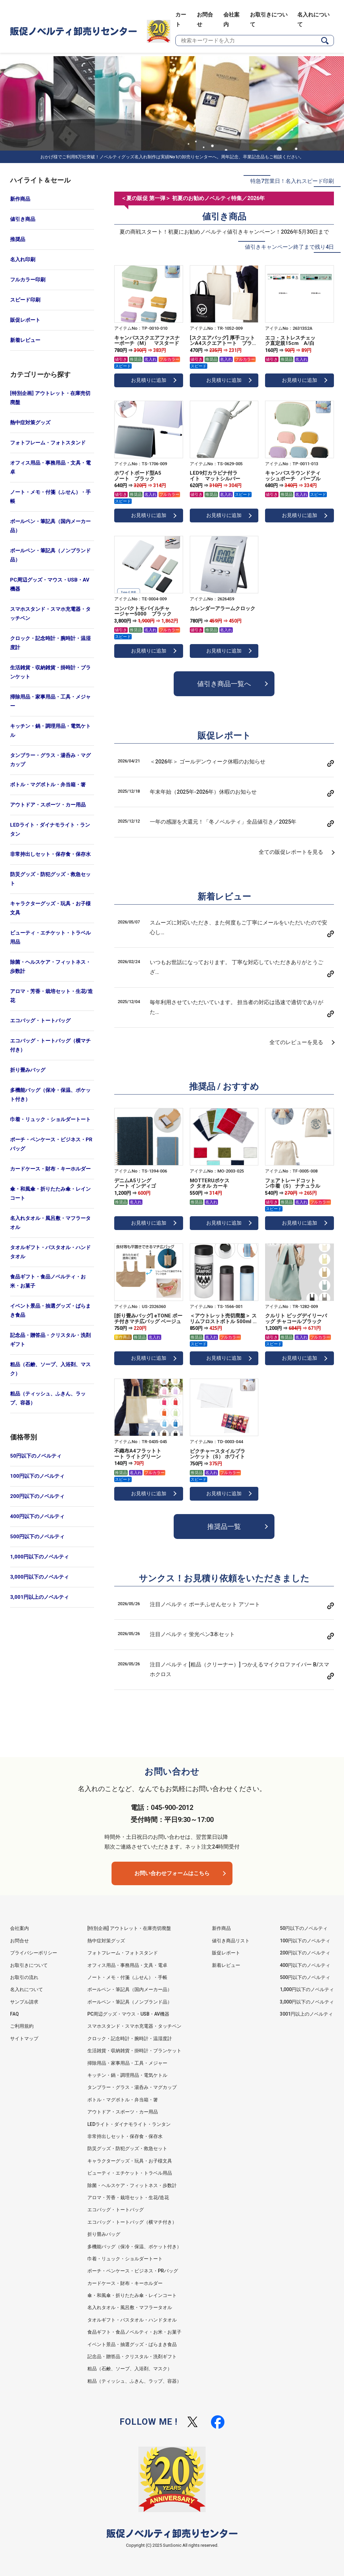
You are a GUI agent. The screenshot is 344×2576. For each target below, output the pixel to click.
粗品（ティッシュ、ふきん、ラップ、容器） (48, 1398)
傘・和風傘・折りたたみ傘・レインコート (50, 1193)
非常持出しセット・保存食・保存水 (50, 854)
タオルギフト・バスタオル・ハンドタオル (50, 1252)
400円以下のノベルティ (37, 1516)
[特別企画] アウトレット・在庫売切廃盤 (50, 397)
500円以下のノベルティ (37, 1537)
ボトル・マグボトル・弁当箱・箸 (48, 785)
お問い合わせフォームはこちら (172, 1873)
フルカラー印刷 (27, 280)
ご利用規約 (22, 2026)
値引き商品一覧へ (224, 684)
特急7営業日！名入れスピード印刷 (292, 181)
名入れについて (26, 1989)
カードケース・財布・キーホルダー (50, 1169)
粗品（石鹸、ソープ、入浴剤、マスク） (50, 1369)
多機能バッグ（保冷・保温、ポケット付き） (50, 1094)
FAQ (14, 2014)
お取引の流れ (24, 1977)
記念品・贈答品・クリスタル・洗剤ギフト (50, 1339)
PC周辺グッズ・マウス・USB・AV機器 (49, 584)
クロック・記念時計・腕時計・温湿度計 (50, 642)
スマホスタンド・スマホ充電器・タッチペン (50, 613)
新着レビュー (25, 340)
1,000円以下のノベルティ (39, 1557)
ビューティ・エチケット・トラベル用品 (50, 937)
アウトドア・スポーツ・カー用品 (48, 805)
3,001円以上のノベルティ (39, 1597)
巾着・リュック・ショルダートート (50, 1119)
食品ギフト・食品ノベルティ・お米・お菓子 (48, 1281)
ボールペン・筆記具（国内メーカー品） (50, 525)
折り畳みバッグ (27, 1070)
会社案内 (19, 1928)
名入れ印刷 (22, 259)
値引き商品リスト (231, 1940)
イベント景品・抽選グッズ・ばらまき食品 (50, 1310)
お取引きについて (29, 1965)
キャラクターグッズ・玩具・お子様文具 (50, 908)
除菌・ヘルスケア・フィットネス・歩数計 (50, 966)
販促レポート (25, 320)
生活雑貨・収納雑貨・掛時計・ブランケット (50, 672)
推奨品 (17, 239)
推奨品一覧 (224, 1526)
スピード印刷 (25, 300)
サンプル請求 (24, 2002)
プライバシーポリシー (33, 1952)
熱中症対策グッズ (30, 423)
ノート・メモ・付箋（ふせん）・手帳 (50, 496)
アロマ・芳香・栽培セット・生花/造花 (51, 995)
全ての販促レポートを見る (291, 852)
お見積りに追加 (148, 380)
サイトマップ (24, 2038)
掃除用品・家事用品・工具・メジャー (50, 701)
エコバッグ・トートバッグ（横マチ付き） (50, 1045)
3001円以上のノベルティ (306, 2014)
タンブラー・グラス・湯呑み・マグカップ (50, 759)
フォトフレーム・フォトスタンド (48, 443)
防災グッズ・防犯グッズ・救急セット (50, 878)
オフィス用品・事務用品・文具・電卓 (50, 467)
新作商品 (20, 199)
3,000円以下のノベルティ (39, 1577)
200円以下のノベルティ (37, 1496)
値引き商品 (22, 219)
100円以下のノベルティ (37, 1476)
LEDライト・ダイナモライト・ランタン (50, 829)
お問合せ (19, 1940)
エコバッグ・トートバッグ (40, 1021)
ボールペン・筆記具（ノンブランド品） (50, 555)
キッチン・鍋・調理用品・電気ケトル (50, 730)
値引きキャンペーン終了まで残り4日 (289, 247)
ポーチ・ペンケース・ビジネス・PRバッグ (51, 1144)
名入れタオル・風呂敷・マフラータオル (50, 1222)
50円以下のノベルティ (35, 1456)
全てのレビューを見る (296, 1042)
